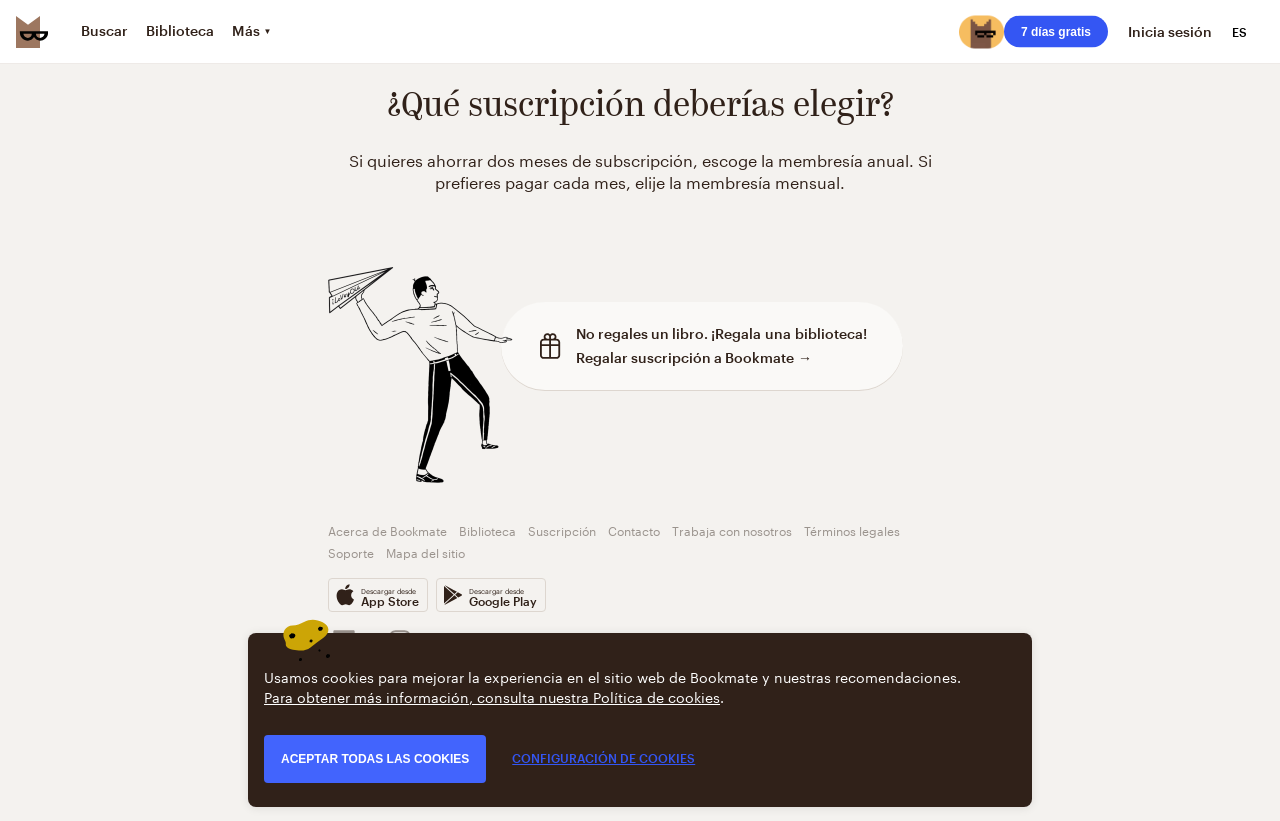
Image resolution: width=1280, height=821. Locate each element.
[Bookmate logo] (32, 32)
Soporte (351, 551)
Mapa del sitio (425, 551)
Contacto (634, 529)
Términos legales (852, 529)
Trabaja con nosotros (732, 529)
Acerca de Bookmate (387, 529)
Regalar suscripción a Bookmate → (694, 357)
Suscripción (562, 529)
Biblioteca (487, 529)
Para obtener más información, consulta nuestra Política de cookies (492, 696)
